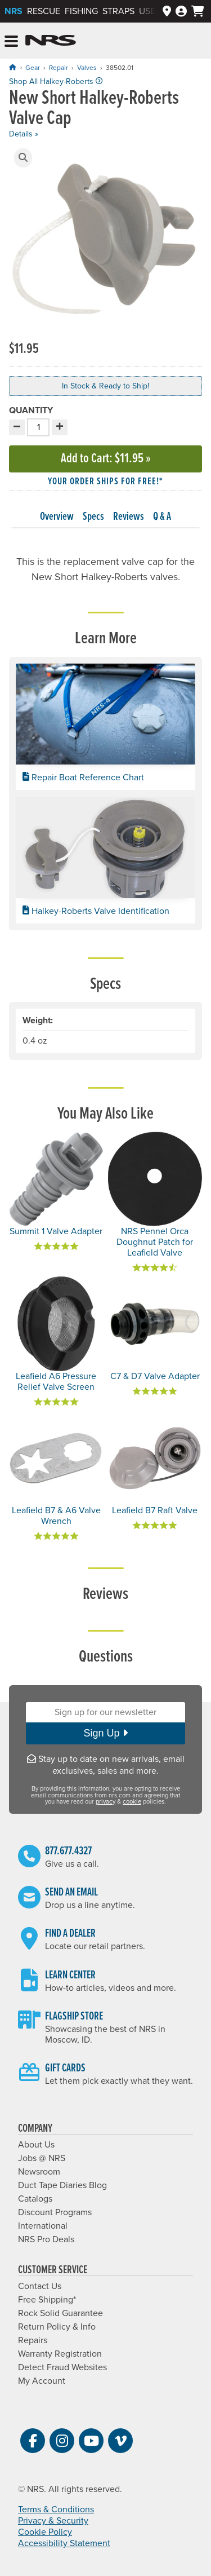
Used (150, 11)
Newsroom (39, 2171)
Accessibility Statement (64, 2543)
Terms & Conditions (56, 2509)
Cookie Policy (45, 2532)
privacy (105, 1801)
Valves (87, 68)
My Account (41, 2381)
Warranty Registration (60, 2354)
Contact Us (39, 2286)
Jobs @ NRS (41, 2158)
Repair (58, 68)
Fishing (81, 11)
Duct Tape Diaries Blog (62, 2185)
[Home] (12, 67)
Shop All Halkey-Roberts (55, 81)
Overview (57, 517)
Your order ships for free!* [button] (105, 481)
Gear (32, 68)
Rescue (43, 11)
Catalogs (35, 2198)
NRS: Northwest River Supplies (51, 40)
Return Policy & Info (57, 2326)
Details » (23, 134)
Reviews (128, 517)
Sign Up (105, 1733)
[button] (23, 158)
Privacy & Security (53, 2520)
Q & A (162, 517)
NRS (14, 11)
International (43, 2226)
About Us (36, 2144)
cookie (132, 1801)
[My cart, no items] (197, 11)
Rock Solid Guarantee (60, 2313)
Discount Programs (55, 2212)
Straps (118, 11)
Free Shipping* (47, 2299)
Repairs (32, 2340)
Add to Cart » (106, 458)
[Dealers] (167, 11)
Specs (93, 517)
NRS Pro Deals (46, 2239)
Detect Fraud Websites (62, 2367)
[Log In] (181, 11)
